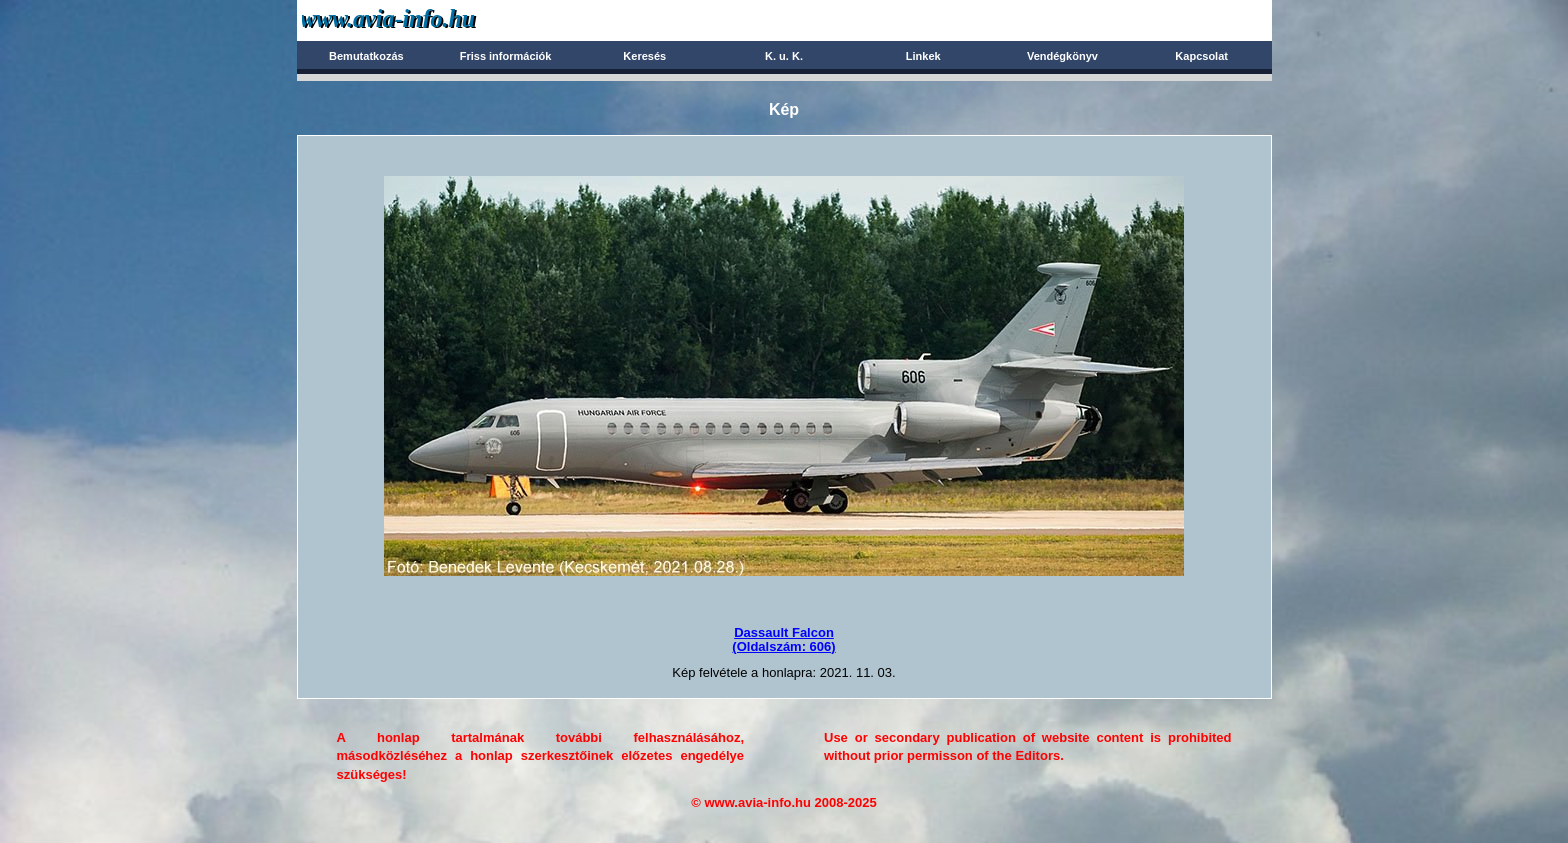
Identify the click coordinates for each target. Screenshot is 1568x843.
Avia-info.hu (423, 19)
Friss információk (506, 56)
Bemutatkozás (366, 56)
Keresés (644, 56)
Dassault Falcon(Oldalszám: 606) (783, 639)
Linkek (923, 56)
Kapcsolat (1201, 56)
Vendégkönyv (1062, 56)
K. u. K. (784, 56)
